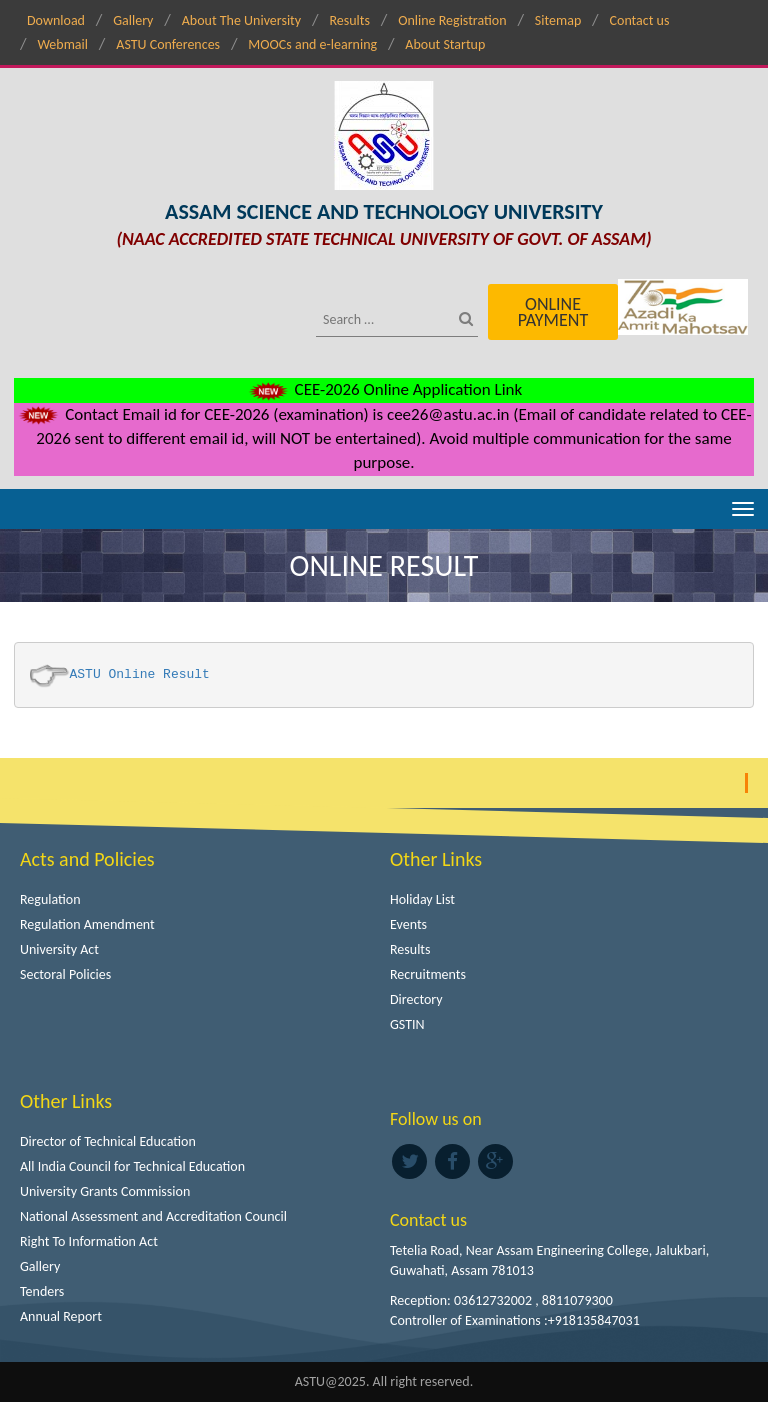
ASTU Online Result (140, 674)
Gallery (133, 20)
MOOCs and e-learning (312, 44)
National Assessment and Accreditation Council (153, 1216)
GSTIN (407, 1024)
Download (56, 20)
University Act (59, 949)
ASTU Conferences (168, 44)
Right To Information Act (89, 1241)
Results (349, 20)
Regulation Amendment (87, 924)
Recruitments (428, 974)
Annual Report (61, 1316)
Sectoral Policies (65, 974)
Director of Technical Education (108, 1141)
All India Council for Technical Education (132, 1166)
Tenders (42, 1291)
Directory (416, 999)
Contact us (640, 20)
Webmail (62, 44)
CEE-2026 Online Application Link (384, 389)
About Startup (445, 44)
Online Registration (452, 20)
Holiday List (422, 899)
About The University (241, 20)
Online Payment (553, 312)
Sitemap (558, 20)
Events (408, 924)
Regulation (50, 899)
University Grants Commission (105, 1191)
